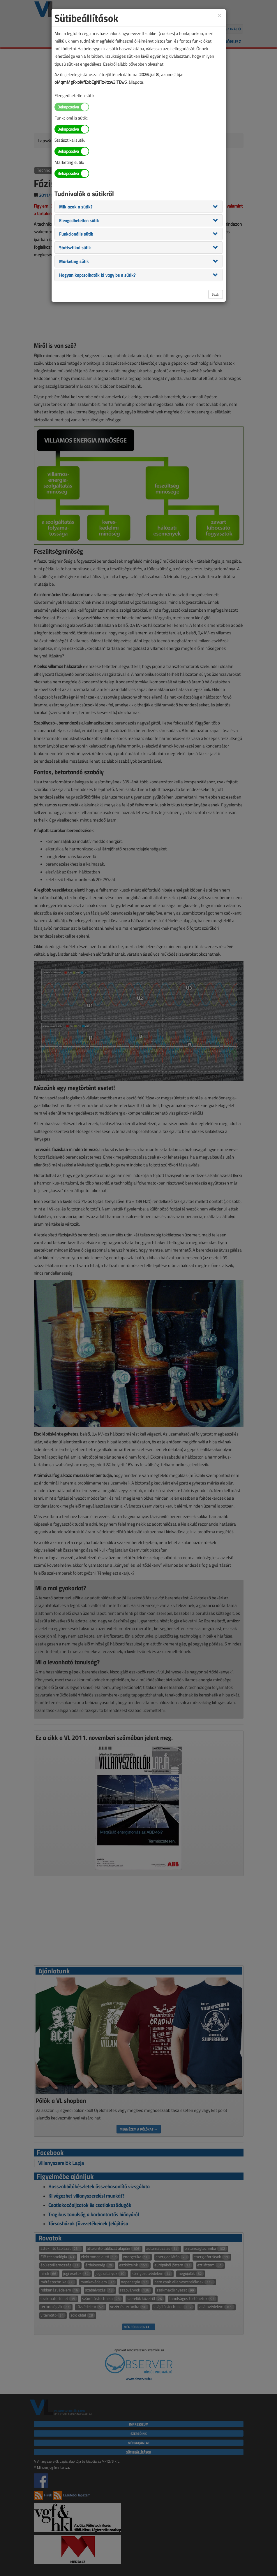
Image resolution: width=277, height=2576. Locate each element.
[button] (76, 206)
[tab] (139, 207)
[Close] (219, 15)
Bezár (215, 294)
